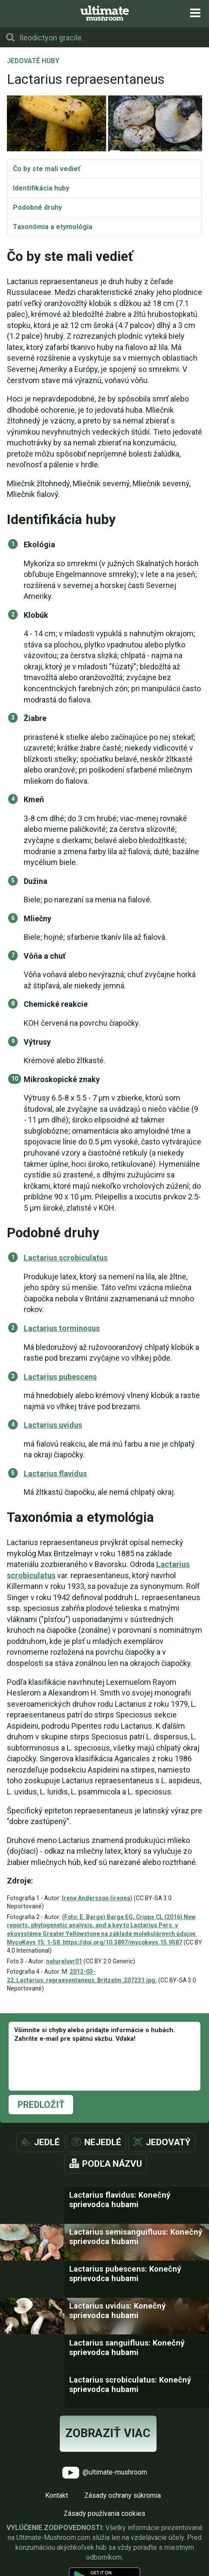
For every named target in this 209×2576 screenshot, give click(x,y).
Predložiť (41, 2104)
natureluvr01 (64, 1961)
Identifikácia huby (41, 188)
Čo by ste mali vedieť (46, 169)
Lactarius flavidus (55, 1473)
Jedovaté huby (33, 61)
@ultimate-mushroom (104, 2472)
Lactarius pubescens (60, 1376)
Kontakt (56, 2495)
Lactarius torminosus (62, 1328)
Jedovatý (168, 2142)
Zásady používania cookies (104, 2513)
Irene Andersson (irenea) (97, 1898)
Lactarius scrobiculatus (66, 1257)
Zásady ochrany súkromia (122, 2495)
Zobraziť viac (108, 2433)
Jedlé (47, 2142)
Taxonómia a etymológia (52, 227)
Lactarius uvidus (53, 1424)
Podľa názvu (112, 2164)
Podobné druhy (37, 207)
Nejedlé (102, 2142)
